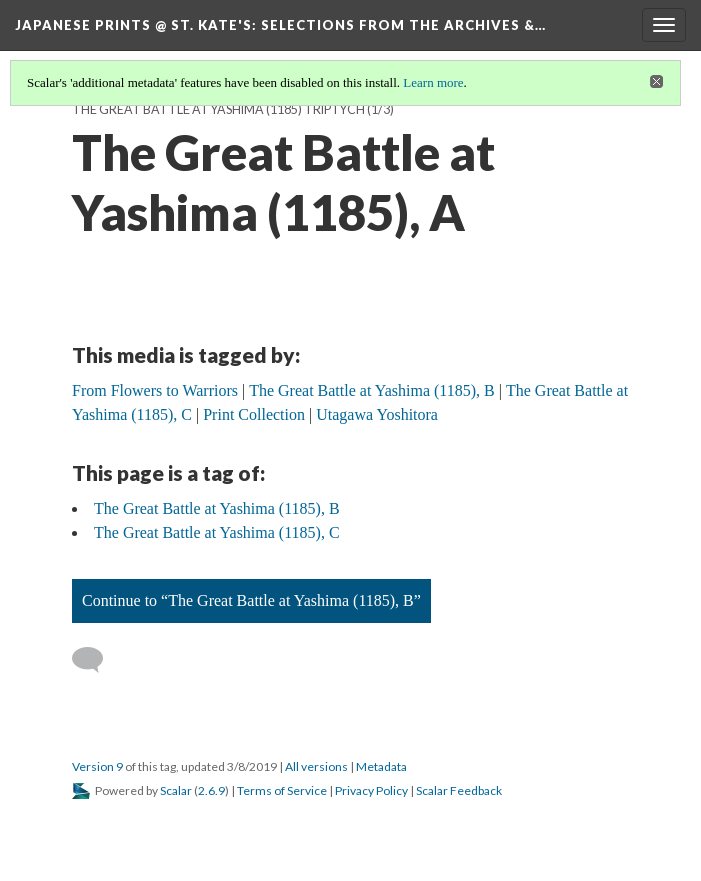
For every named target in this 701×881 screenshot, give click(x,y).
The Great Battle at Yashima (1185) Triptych (218, 109)
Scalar (176, 790)
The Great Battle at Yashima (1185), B (217, 508)
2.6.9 (211, 790)
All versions (316, 766)
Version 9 (97, 766)
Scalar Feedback (459, 790)
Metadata (381, 766)
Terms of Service (282, 790)
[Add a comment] (96, 660)
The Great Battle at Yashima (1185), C (217, 532)
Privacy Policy (371, 790)
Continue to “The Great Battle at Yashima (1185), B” (251, 600)
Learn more (433, 82)
